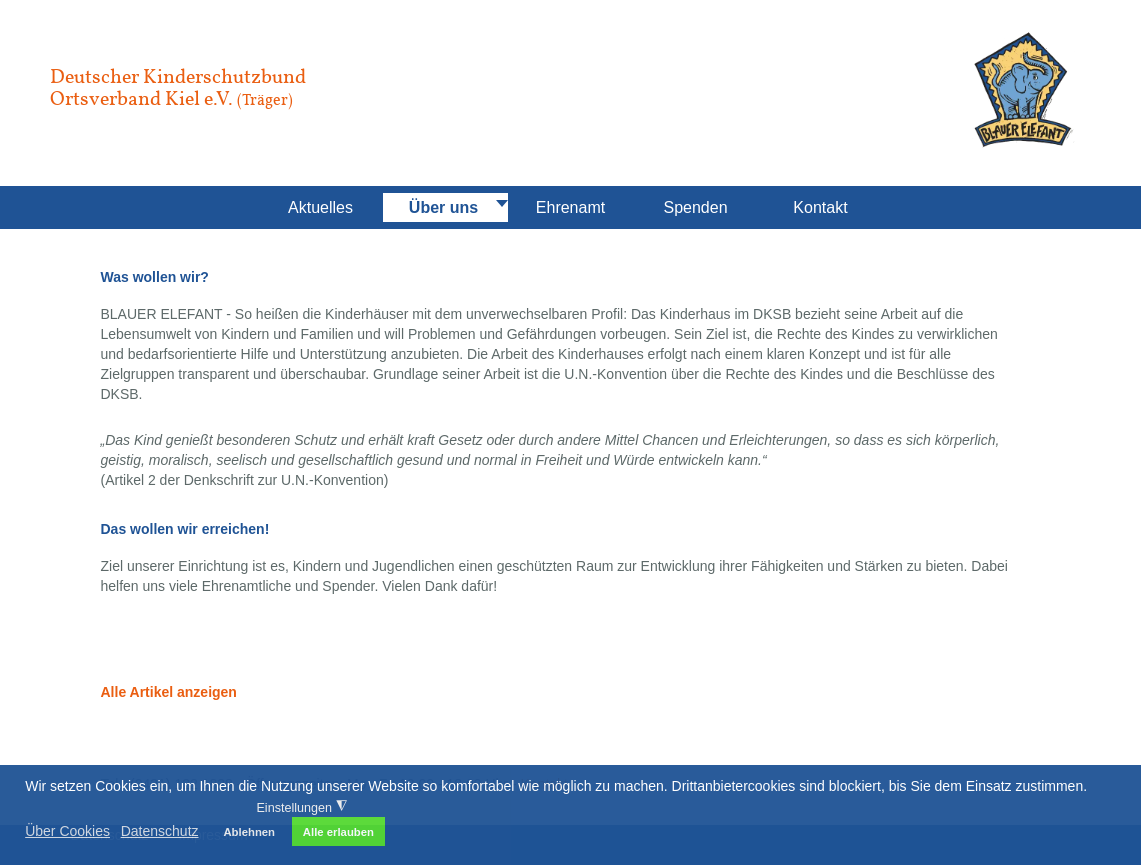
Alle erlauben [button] (338, 832)
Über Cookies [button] (67, 831)
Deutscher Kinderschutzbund (178, 76)
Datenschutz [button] (160, 831)
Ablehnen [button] (249, 832)
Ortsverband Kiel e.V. (171, 98)
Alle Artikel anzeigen (169, 692)
